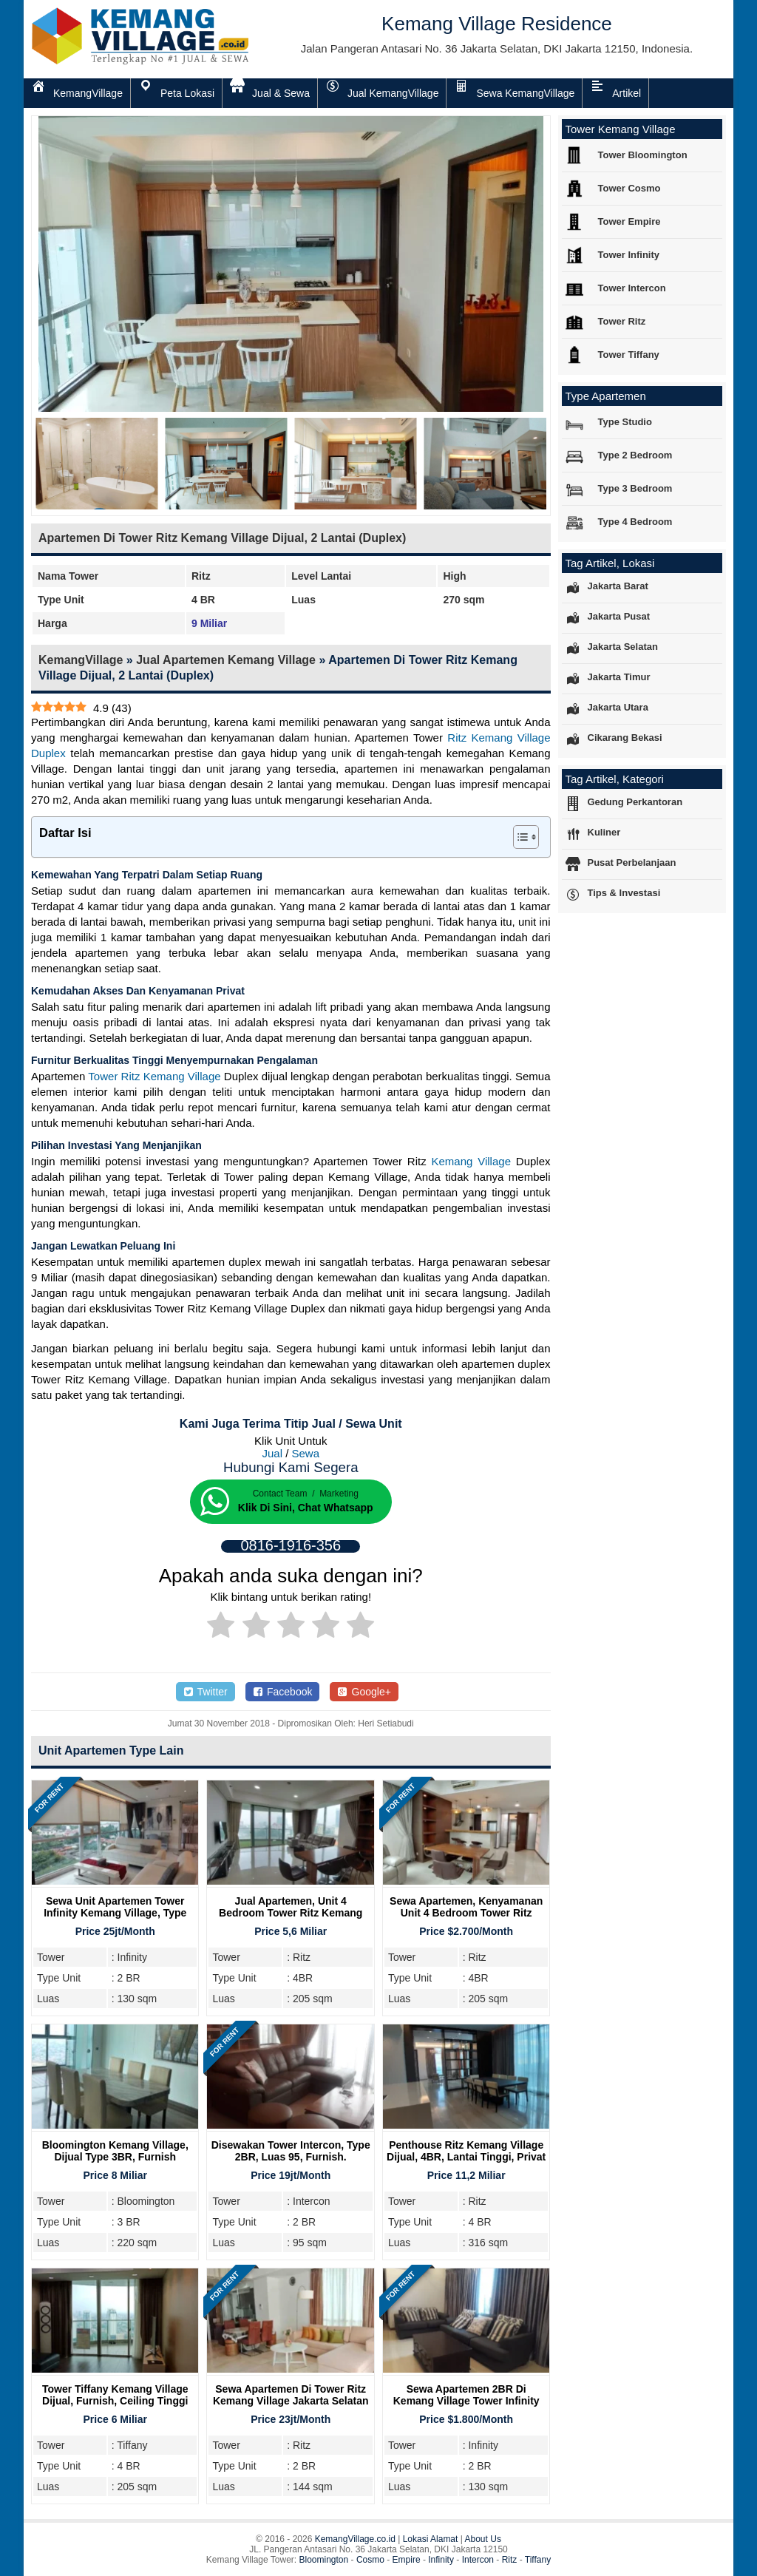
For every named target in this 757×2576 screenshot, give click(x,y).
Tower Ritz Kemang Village (154, 1076)
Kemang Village (471, 1161)
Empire (407, 2560)
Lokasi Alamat (430, 2539)
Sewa (306, 1453)
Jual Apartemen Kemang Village (226, 660)
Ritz (509, 2560)
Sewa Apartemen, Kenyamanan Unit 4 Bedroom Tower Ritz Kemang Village (466, 1913)
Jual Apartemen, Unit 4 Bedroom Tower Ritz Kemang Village (290, 1913)
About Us (483, 2539)
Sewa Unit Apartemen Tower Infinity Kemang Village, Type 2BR (115, 1913)
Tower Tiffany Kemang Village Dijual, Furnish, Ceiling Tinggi (115, 2395)
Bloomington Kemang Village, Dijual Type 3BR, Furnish (115, 2151)
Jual (272, 1453)
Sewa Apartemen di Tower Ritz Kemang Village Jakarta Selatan (291, 2395)
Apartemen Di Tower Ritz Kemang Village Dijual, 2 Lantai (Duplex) (222, 538)
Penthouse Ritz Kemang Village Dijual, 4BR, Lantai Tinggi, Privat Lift (466, 2157)
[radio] (221, 1627)
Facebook (283, 1692)
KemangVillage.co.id (355, 2539)
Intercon (478, 2560)
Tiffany (538, 2560)
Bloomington (324, 2560)
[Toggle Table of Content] (518, 837)
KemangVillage (80, 660)
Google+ (364, 1692)
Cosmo (370, 2560)
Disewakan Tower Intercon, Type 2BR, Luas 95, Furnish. (290, 2151)
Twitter (205, 1692)
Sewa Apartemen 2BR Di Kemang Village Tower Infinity (466, 2395)
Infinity (441, 2560)
